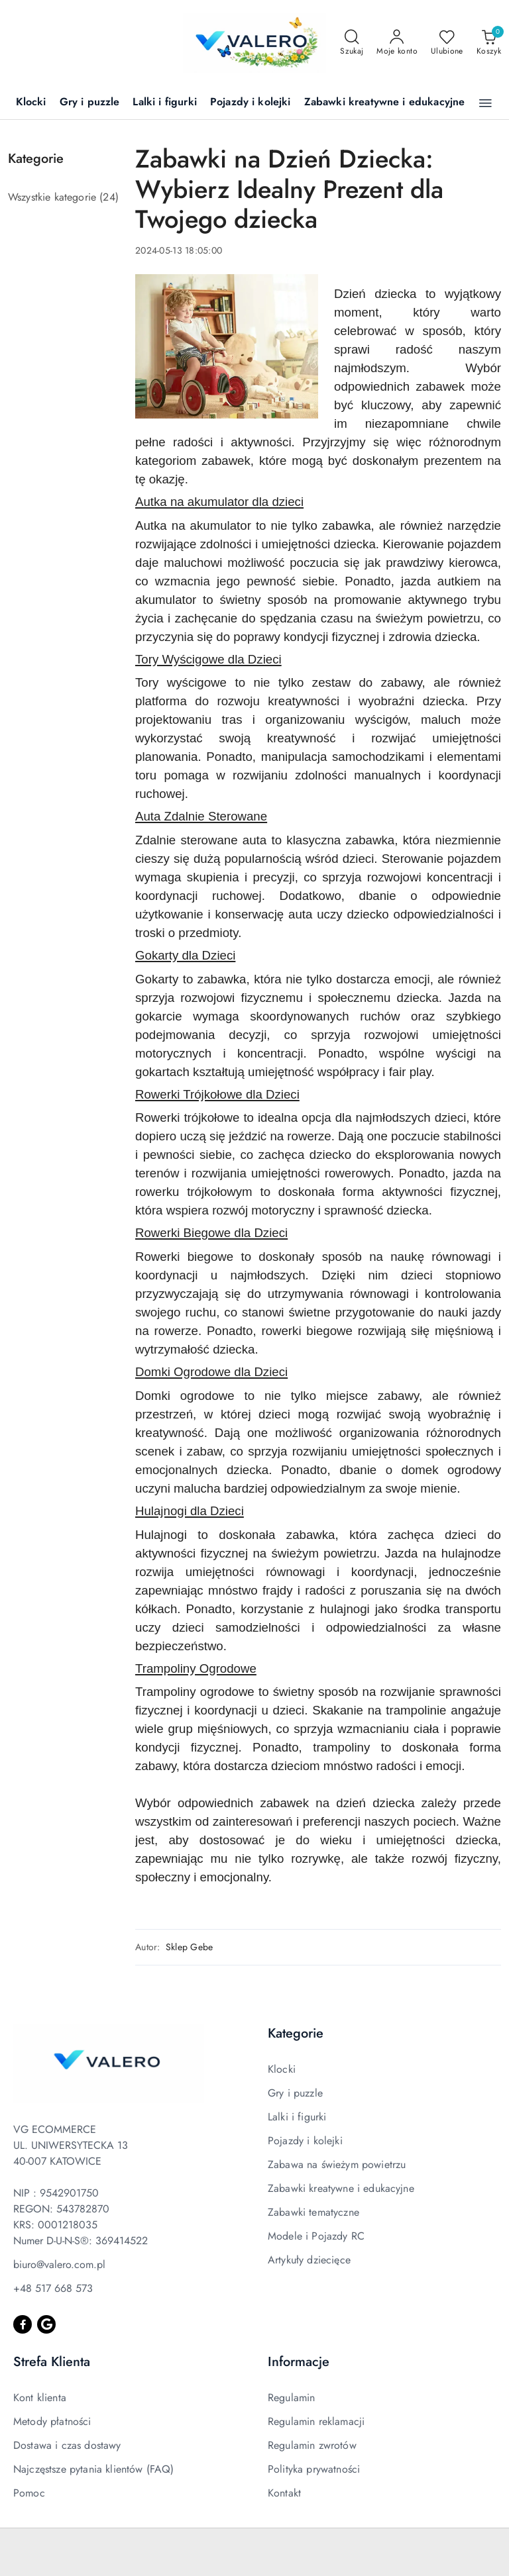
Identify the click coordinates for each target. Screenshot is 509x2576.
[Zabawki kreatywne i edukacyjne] (384, 103)
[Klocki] (31, 103)
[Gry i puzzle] (90, 103)
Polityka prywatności (314, 2469)
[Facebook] (22, 2324)
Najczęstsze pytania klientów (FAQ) (93, 2469)
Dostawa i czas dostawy (67, 2445)
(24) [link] (109, 197)
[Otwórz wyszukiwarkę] (351, 43)
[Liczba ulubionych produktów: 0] (447, 43)
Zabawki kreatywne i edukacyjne (341, 2188)
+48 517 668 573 (53, 2288)
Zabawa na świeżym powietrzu (337, 2164)
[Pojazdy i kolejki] (250, 103)
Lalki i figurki (297, 2116)
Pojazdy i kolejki (305, 2140)
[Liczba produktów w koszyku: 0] (489, 43)
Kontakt (284, 2493)
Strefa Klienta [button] (51, 2361)
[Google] (46, 2324)
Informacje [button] (298, 2361)
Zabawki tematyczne (313, 2212)
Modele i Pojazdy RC (316, 2236)
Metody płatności (52, 2421)
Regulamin (291, 2397)
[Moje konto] (397, 43)
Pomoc (29, 2493)
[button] (485, 103)
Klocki (282, 2069)
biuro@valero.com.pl (59, 2264)
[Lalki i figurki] (164, 103)
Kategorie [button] (295, 2033)
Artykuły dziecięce (309, 2259)
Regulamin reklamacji (316, 2421)
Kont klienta (39, 2397)
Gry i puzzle (295, 2093)
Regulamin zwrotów (312, 2445)
